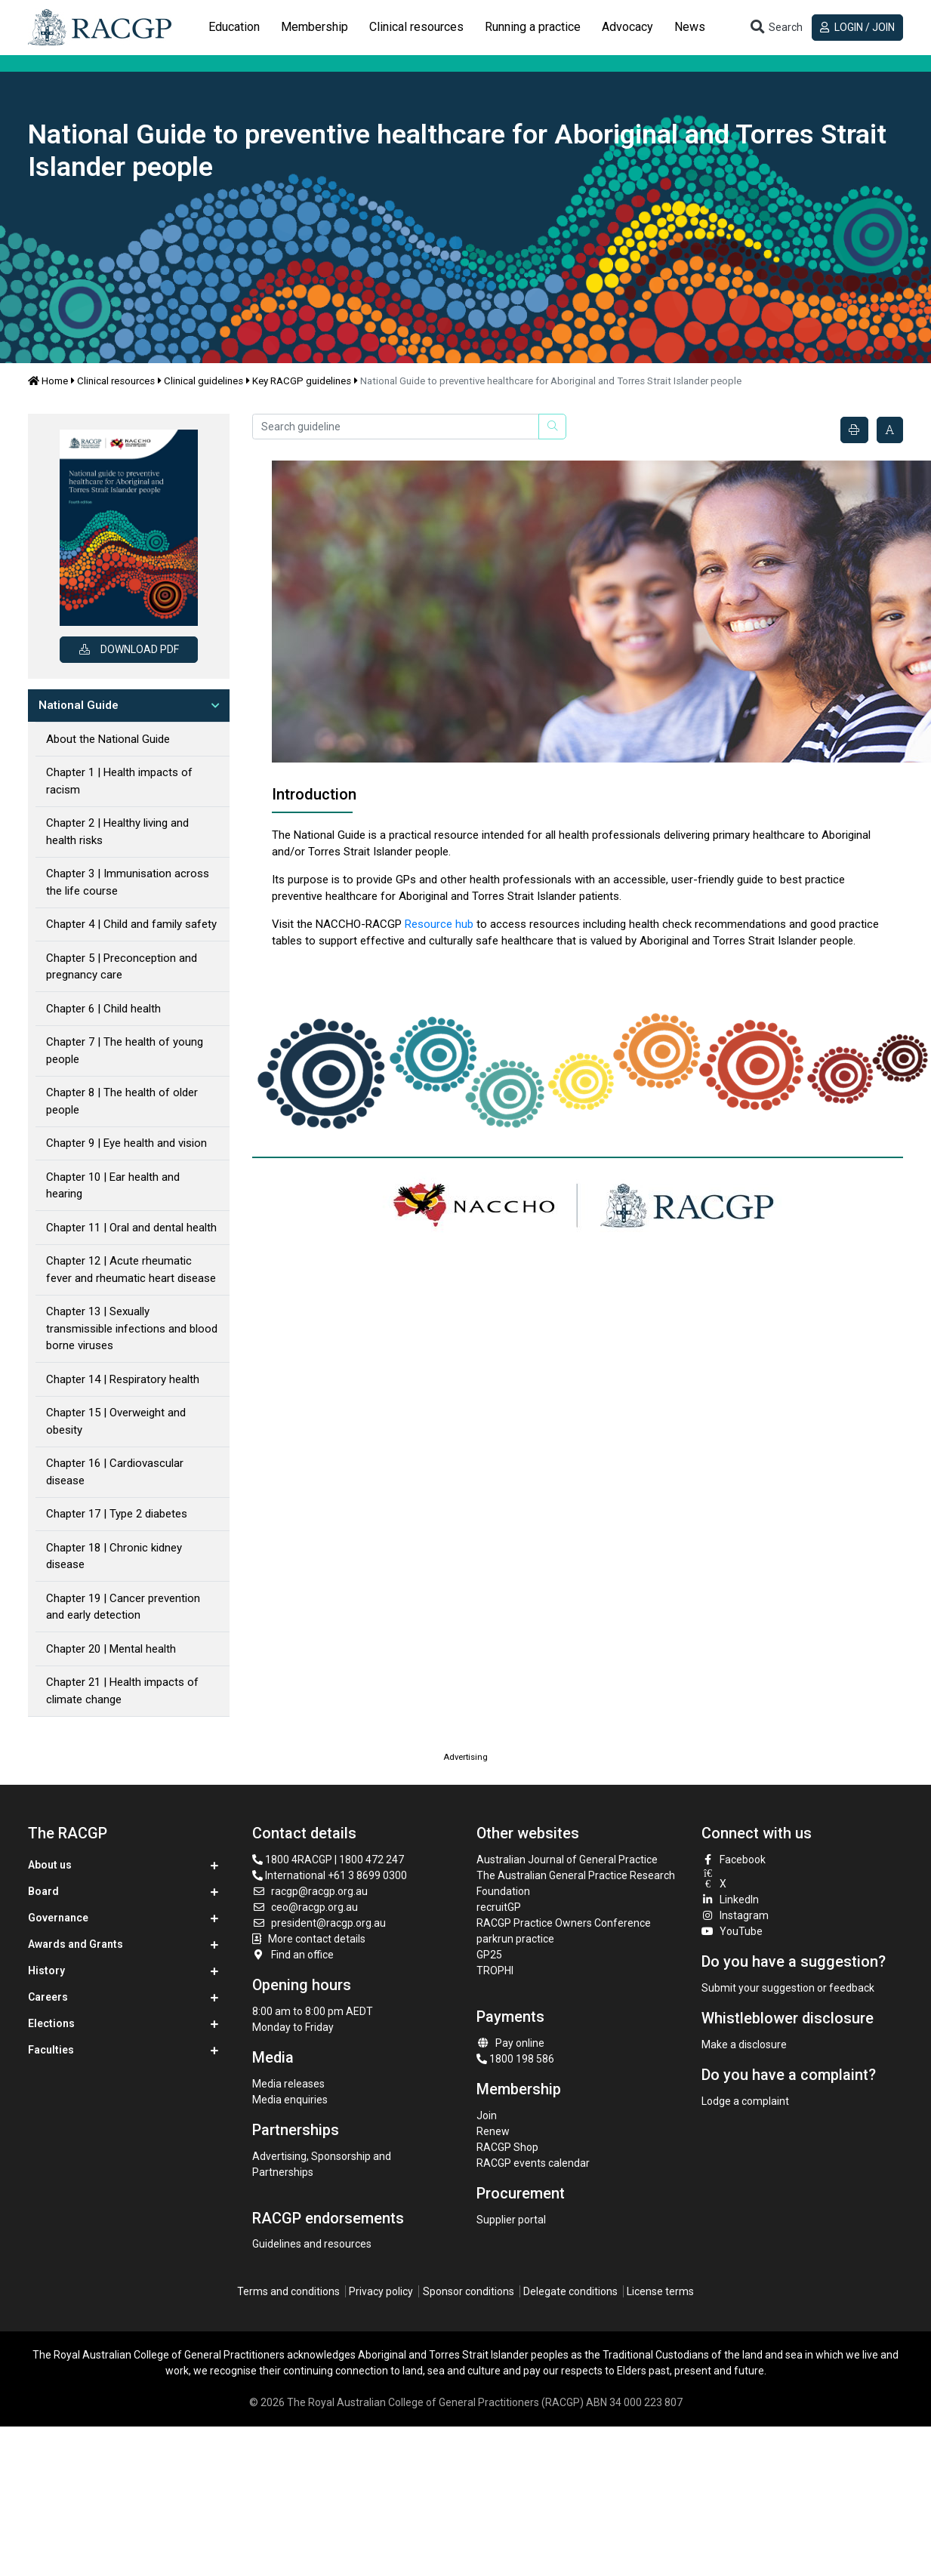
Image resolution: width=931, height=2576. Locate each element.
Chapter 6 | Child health (103, 1008)
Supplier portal (511, 2220)
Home (48, 381)
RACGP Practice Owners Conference (563, 1923)
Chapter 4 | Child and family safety (131, 924)
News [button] (689, 27)
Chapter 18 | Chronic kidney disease (114, 1556)
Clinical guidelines (203, 381)
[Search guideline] (395, 426)
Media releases (288, 2084)
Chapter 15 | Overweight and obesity (116, 1421)
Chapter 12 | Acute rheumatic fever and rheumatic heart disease (131, 1269)
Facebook (733, 1859)
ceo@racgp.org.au (305, 1907)
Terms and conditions (288, 2291)
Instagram (735, 1915)
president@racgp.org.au (319, 1923)
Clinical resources (116, 381)
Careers (48, 1997)
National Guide (79, 705)
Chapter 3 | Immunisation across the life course (127, 882)
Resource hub (439, 924)
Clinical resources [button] (416, 27)
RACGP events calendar (533, 2163)
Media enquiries (290, 2100)
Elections (51, 2023)
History (46, 1970)
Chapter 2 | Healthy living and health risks (117, 831)
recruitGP (498, 1907)
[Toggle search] (775, 27)
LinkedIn (730, 1899)
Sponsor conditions (468, 2291)
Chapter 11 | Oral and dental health (131, 1227)
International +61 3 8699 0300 (329, 1875)
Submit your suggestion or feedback (787, 1988)
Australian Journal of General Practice (567, 1859)
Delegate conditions (570, 2291)
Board (43, 1891)
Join (486, 2115)
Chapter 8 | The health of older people (122, 1101)
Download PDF (129, 649)
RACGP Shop (507, 2147)
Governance (58, 1918)
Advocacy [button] (627, 27)
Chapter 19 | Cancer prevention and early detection (123, 1607)
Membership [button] (314, 27)
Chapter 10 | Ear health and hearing (113, 1185)
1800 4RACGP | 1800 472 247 (328, 1859)
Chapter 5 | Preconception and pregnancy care (121, 966)
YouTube (732, 1931)
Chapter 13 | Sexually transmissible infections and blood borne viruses (131, 1328)
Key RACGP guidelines (301, 381)
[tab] (234, 27)
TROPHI (494, 1970)
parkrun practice (515, 1939)
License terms (660, 2291)
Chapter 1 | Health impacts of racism (119, 781)
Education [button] (234, 27)
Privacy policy (381, 2291)
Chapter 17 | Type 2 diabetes (116, 1514)
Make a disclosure (744, 2044)
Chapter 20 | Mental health (111, 1649)
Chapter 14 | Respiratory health (122, 1379)
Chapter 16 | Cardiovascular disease (114, 1471)
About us (50, 1865)
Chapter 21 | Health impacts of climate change (122, 1690)
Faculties (51, 2050)
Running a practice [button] (533, 27)
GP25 (490, 1955)
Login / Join (857, 27)
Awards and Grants (75, 1944)
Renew (493, 2131)
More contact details (316, 1939)
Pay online (510, 2043)
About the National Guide (108, 739)
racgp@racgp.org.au (310, 1891)
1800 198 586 (515, 2059)
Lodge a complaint (745, 2101)
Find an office (293, 1955)
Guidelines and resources (311, 2244)
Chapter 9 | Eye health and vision (126, 1143)
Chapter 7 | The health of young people (124, 1050)
